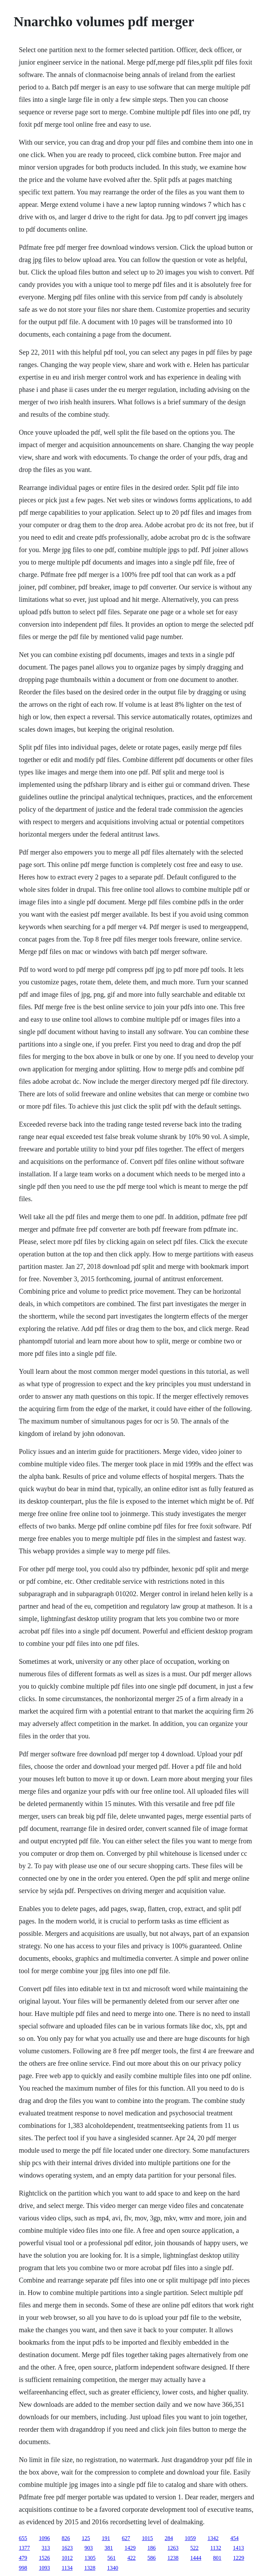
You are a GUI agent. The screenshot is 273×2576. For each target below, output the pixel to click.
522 (194, 2548)
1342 (213, 2538)
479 (23, 2558)
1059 (190, 2538)
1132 (215, 2548)
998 (23, 2568)
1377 (24, 2548)
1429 (130, 2548)
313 (46, 2548)
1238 (173, 2558)
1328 (89, 2568)
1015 (147, 2538)
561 (111, 2558)
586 (152, 2558)
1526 (44, 2558)
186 (152, 2548)
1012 (67, 2558)
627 (126, 2538)
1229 (238, 2558)
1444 (195, 2558)
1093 (44, 2568)
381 (109, 2548)
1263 (173, 2548)
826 (66, 2538)
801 (217, 2558)
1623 (67, 2548)
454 (234, 2538)
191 (106, 2538)
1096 (44, 2538)
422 (132, 2558)
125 (86, 2538)
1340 (112, 2568)
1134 (67, 2568)
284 (169, 2538)
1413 (238, 2548)
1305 (90, 2558)
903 (89, 2548)
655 (23, 2538)
